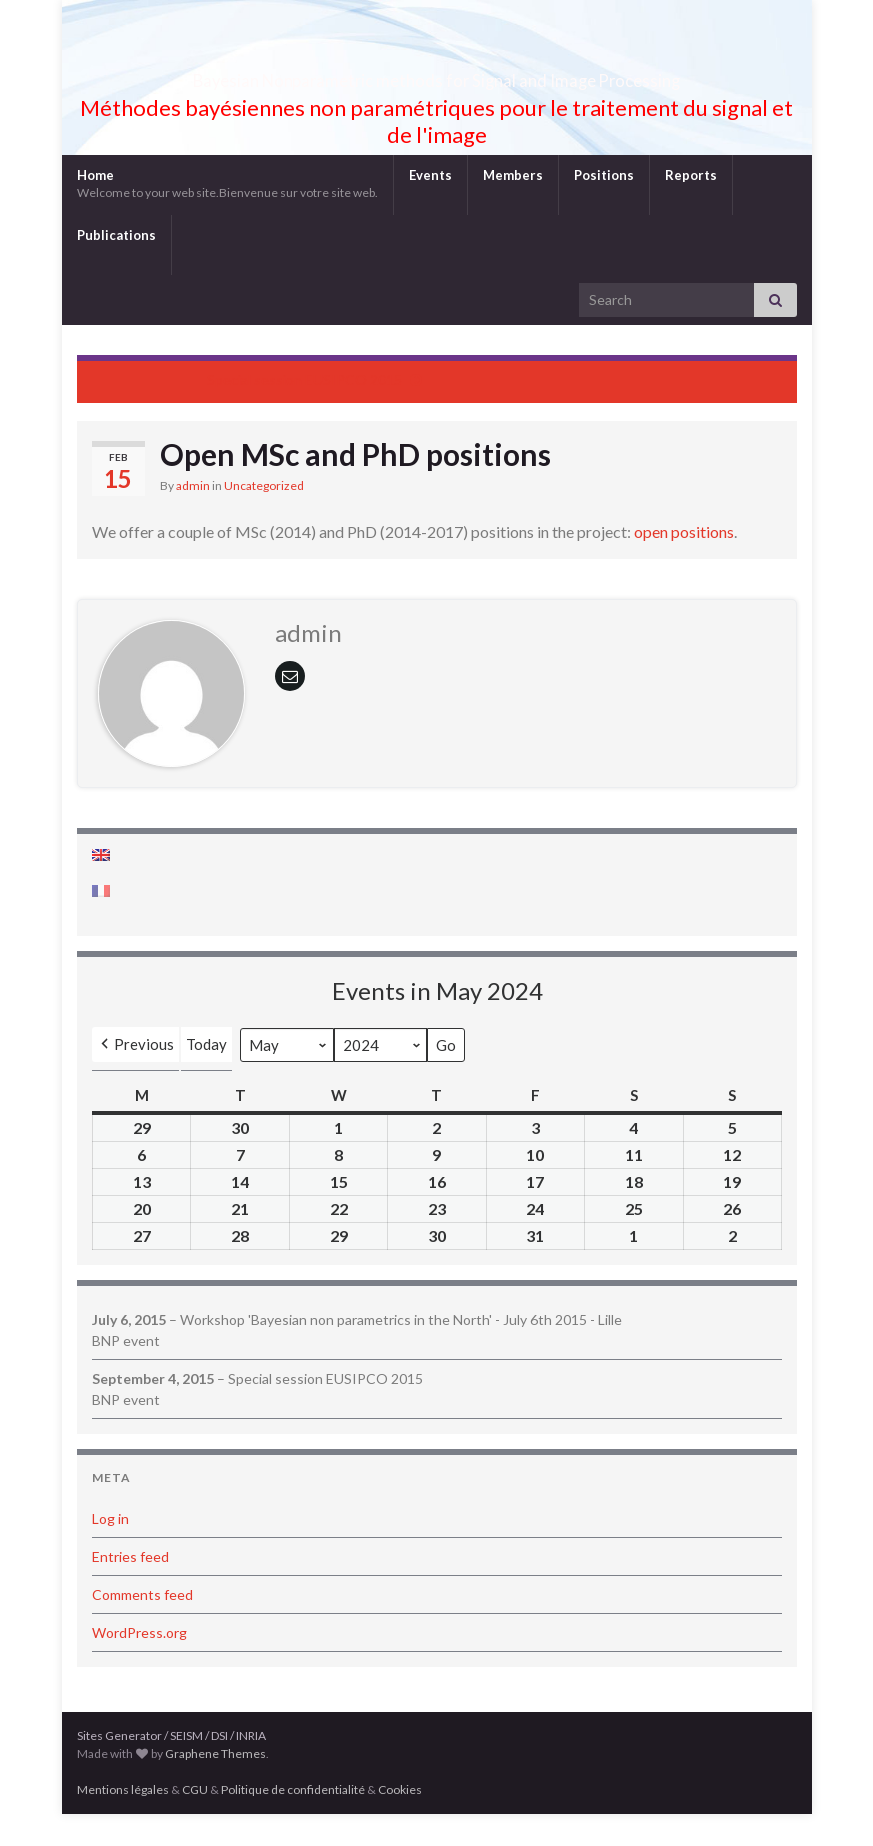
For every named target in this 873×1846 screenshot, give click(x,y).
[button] (135, 1076)
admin (193, 517)
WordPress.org (139, 1664)
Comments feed (142, 1626)
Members (513, 207)
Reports (691, 207)
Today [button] (206, 1076)
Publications (116, 267)
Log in (110, 1550)
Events (430, 207)
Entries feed (130, 1588)
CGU (195, 1821)
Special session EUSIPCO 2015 (304, 411)
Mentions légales (123, 1821)
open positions (684, 563)
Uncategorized (264, 517)
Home (227, 215)
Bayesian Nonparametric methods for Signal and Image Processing (436, 94)
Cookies (400, 1821)
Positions (604, 207)
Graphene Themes (215, 1785)
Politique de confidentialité (293, 1821)
